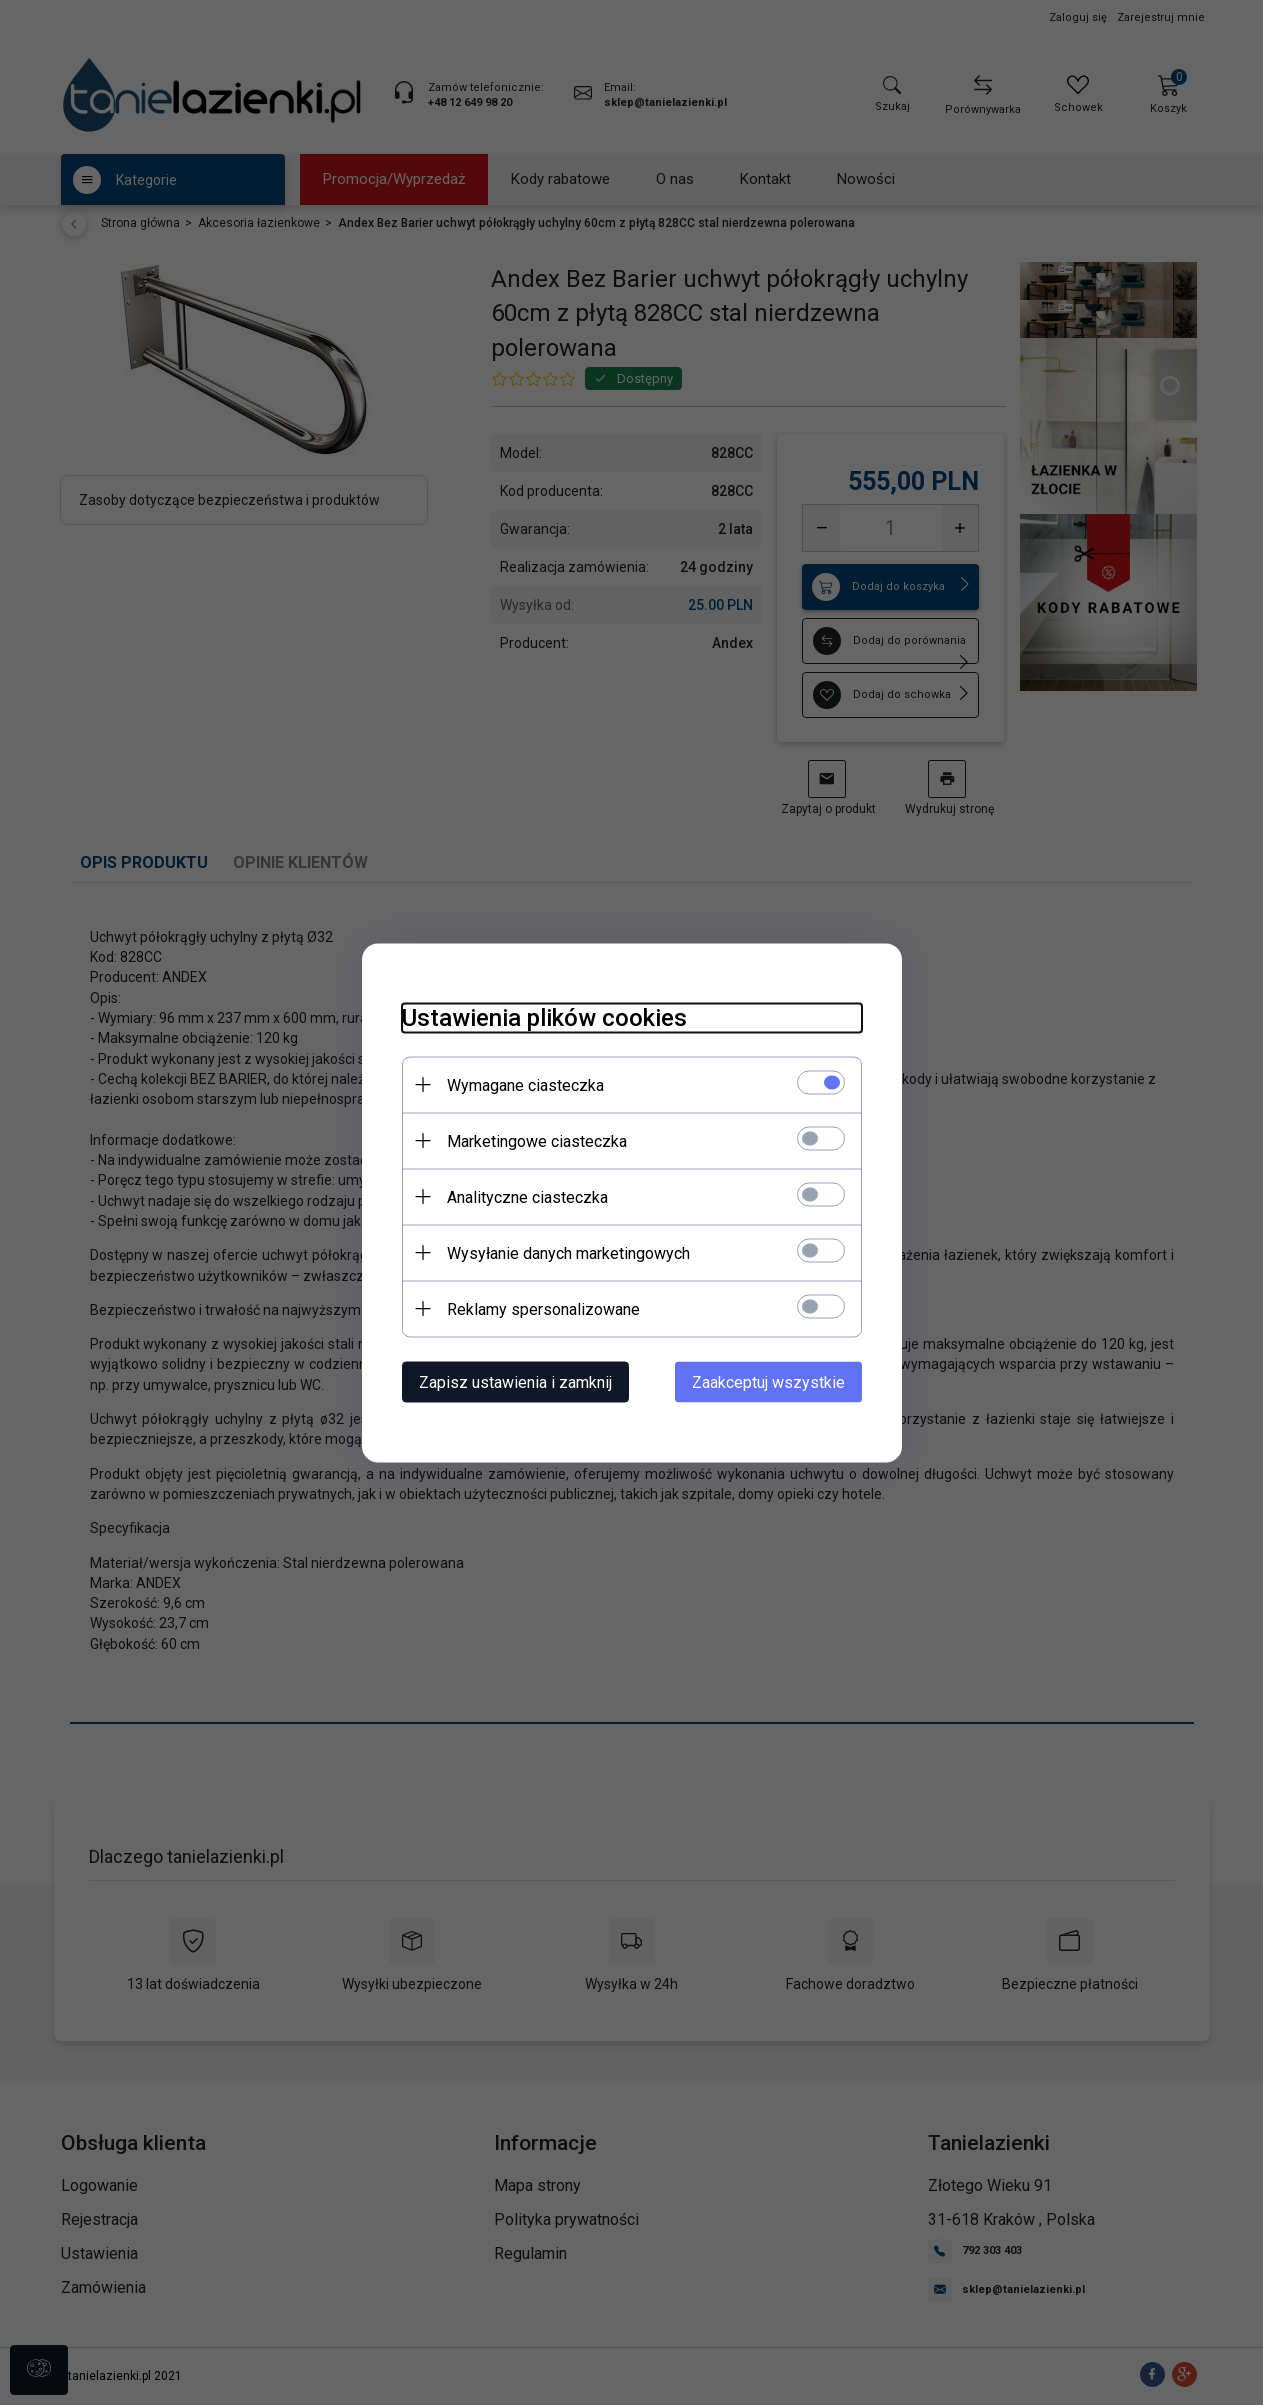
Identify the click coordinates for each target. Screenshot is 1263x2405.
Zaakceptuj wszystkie (768, 1381)
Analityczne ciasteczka (527, 1196)
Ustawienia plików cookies (544, 1017)
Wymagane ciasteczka (525, 1084)
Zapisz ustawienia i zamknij (515, 1381)
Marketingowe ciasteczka (537, 1140)
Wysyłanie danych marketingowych (568, 1252)
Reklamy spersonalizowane (543, 1308)
